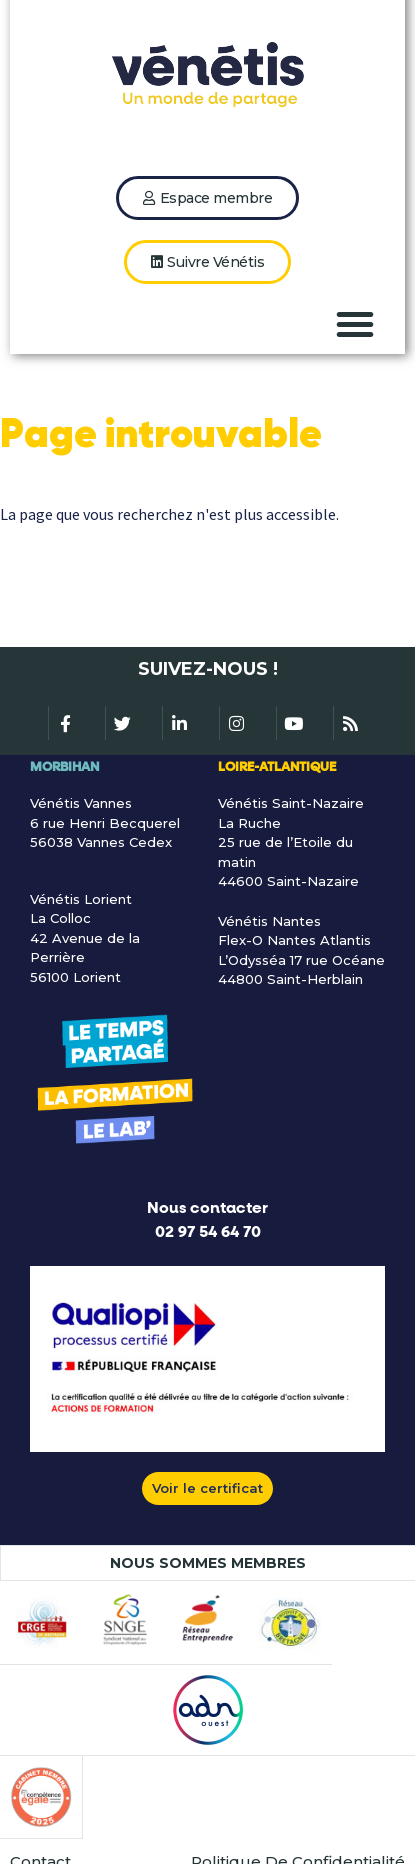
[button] (355, 324)
